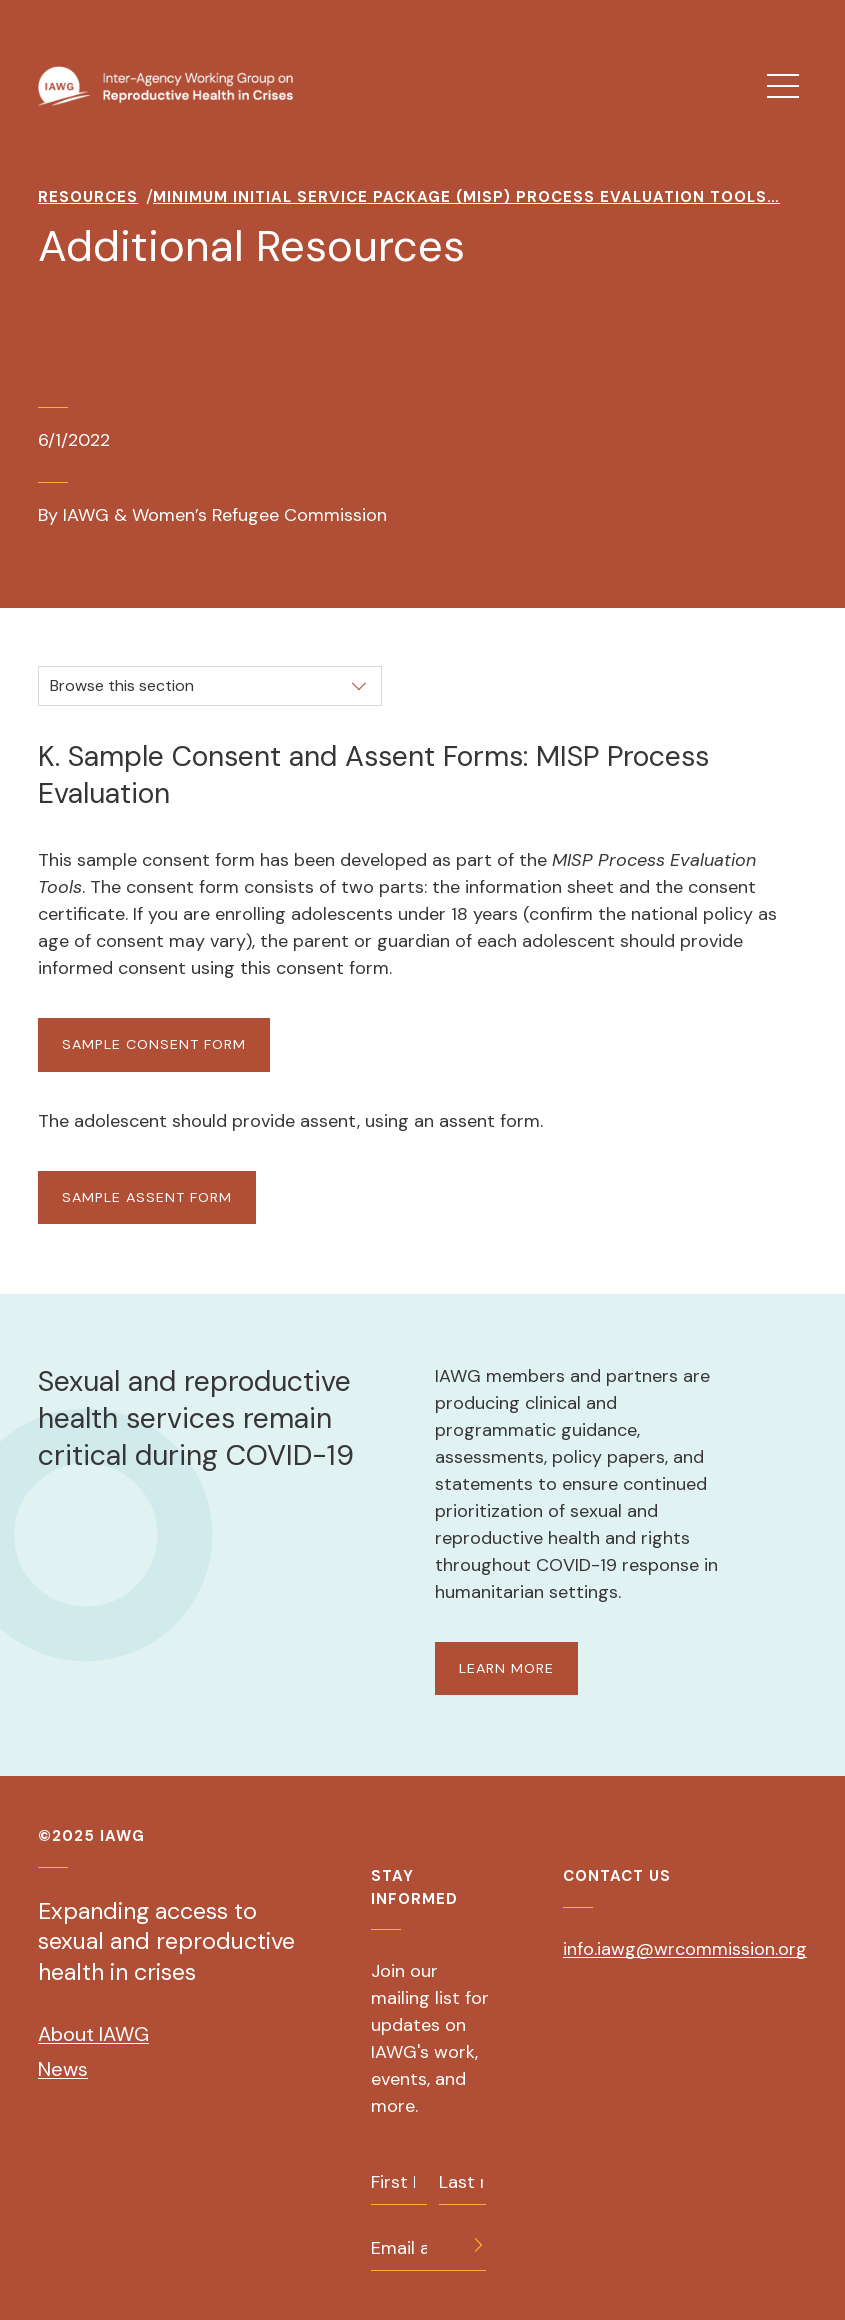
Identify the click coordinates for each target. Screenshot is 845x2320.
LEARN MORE (506, 1668)
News (63, 2069)
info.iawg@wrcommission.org (685, 1949)
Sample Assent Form (147, 1197)
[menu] (783, 86)
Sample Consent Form (154, 1044)
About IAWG (93, 2034)
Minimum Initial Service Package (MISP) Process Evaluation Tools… (466, 197)
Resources (88, 197)
